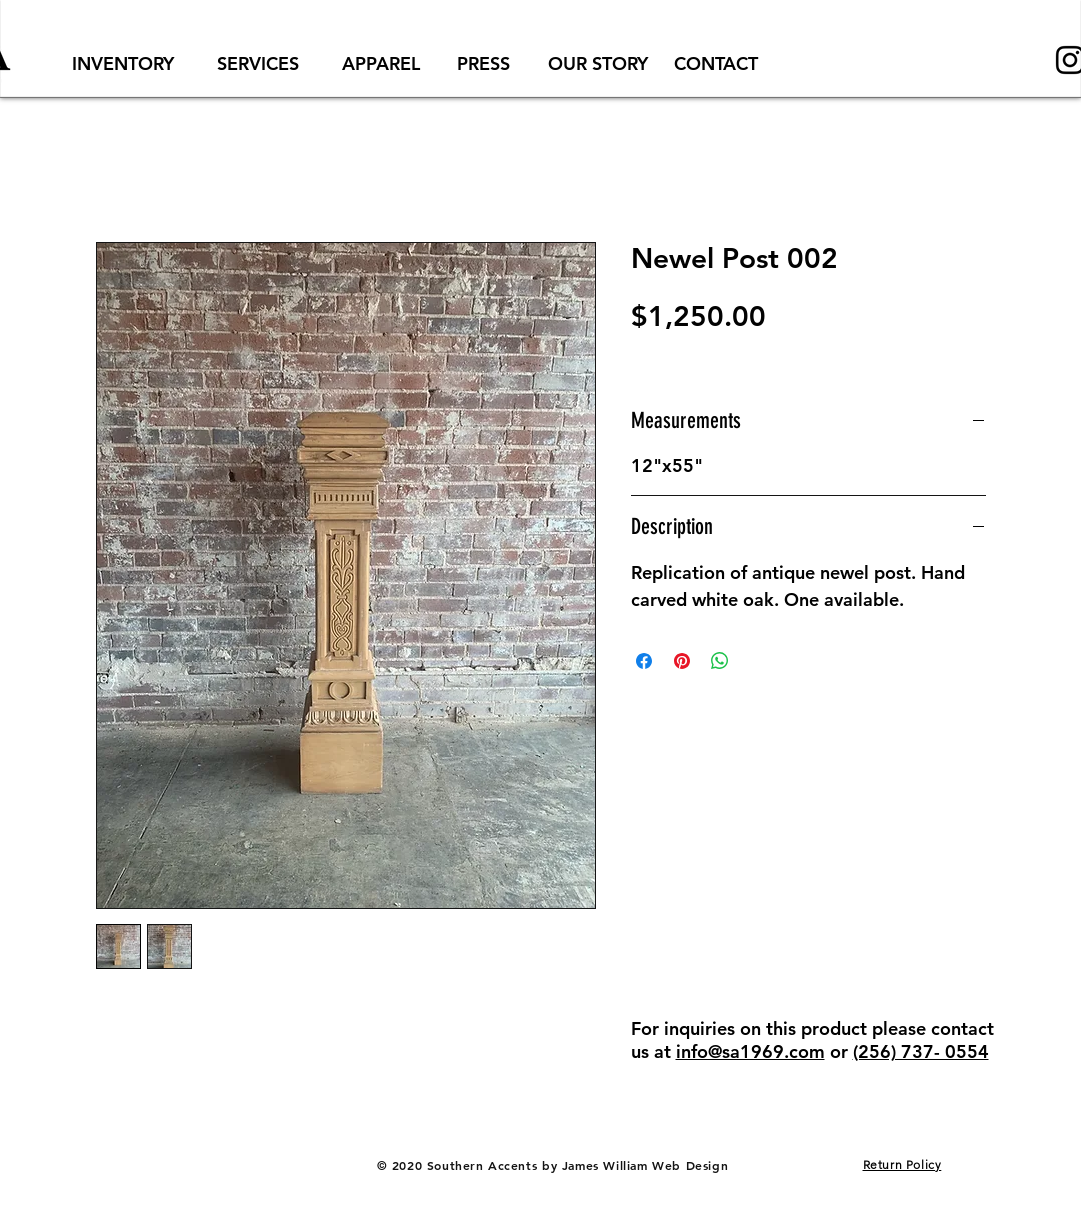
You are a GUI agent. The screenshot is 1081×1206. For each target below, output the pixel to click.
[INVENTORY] (123, 63)
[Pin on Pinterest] (682, 661)
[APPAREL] (381, 63)
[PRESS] (484, 63)
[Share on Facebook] (644, 661)
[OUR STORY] (598, 63)
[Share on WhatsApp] (720, 661)
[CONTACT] (716, 63)
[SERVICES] (258, 63)
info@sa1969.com (750, 1051)
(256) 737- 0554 (921, 1051)
